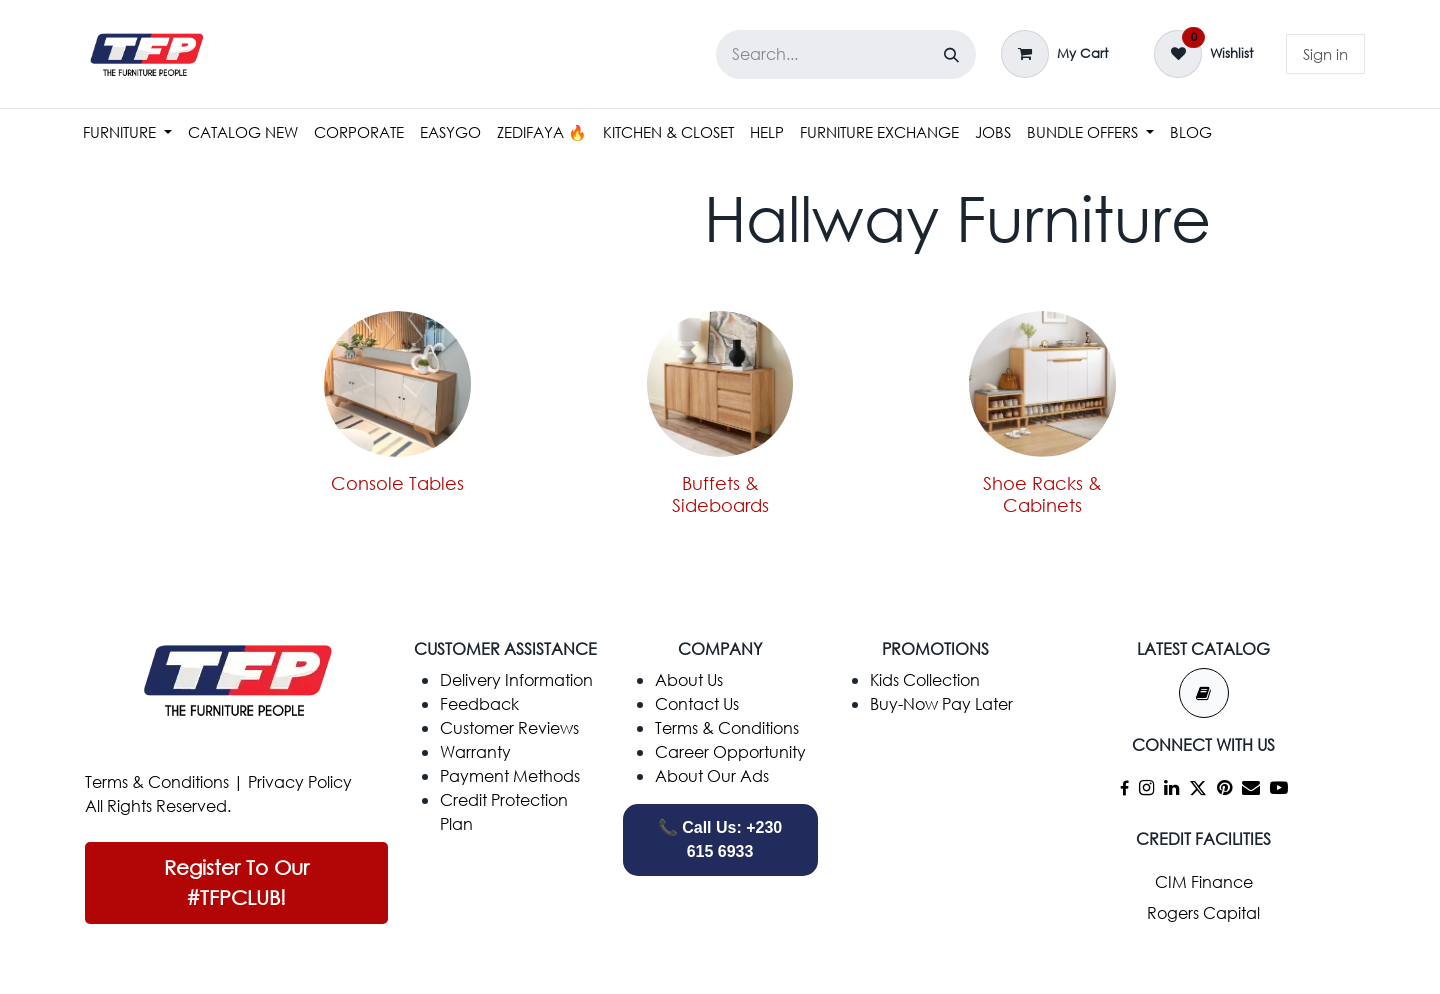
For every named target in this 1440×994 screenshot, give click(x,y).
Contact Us (697, 703)
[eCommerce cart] (1054, 54)
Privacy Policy (300, 781)
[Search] (951, 54)
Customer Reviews (509, 727)
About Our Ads (712, 775)
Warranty (475, 751)
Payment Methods (510, 775)
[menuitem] (127, 132)
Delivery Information (516, 679)
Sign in (1325, 54)
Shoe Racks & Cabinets (1042, 494)
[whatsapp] (935, 775)
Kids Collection (925, 679)
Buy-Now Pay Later (941, 703)
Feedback (479, 703)
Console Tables (397, 483)
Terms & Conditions (157, 781)
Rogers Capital (1203, 912)
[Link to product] (1042, 384)
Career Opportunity (730, 751)
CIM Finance (1204, 881)
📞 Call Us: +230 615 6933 (720, 839)
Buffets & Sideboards (720, 494)
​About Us (689, 679)
